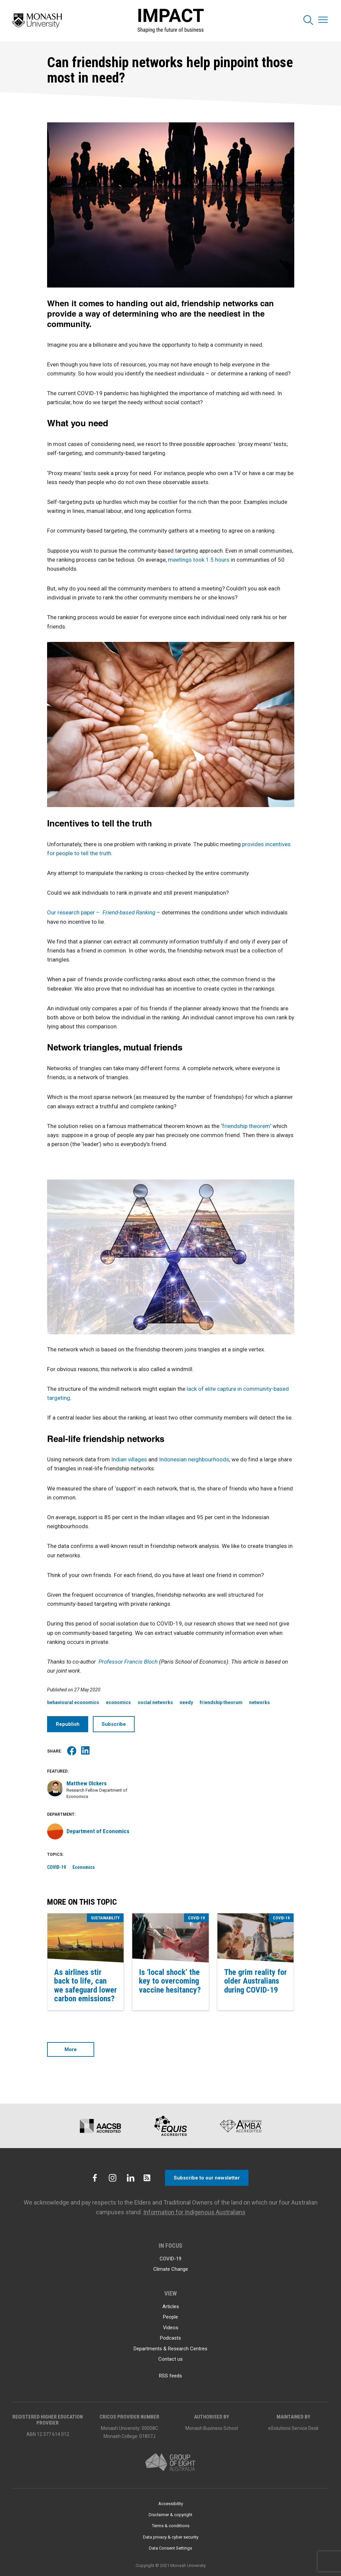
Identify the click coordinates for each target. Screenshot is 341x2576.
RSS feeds (170, 2376)
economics (118, 1702)
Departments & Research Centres (170, 2349)
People (170, 2317)
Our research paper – (102, 912)
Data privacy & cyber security (170, 2537)
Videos (170, 2328)
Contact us (170, 2359)
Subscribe (114, 1724)
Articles (170, 2307)
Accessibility (170, 2503)
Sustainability (105, 1918)
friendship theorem (246, 1126)
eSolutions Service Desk (293, 2428)
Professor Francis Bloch (129, 1661)
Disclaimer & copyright (170, 2514)
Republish (67, 1724)
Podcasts (170, 2338)
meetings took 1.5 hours (198, 559)
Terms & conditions (170, 2525)
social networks (155, 1702)
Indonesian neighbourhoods (194, 1459)
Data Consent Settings (170, 2548)
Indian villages (129, 1459)
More (70, 2049)
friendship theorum (221, 1702)
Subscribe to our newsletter (207, 2178)
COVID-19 (56, 1867)
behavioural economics (73, 1702)
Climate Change (170, 2269)
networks (259, 1702)
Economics (83, 1867)
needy (186, 1702)
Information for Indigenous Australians (194, 2212)
